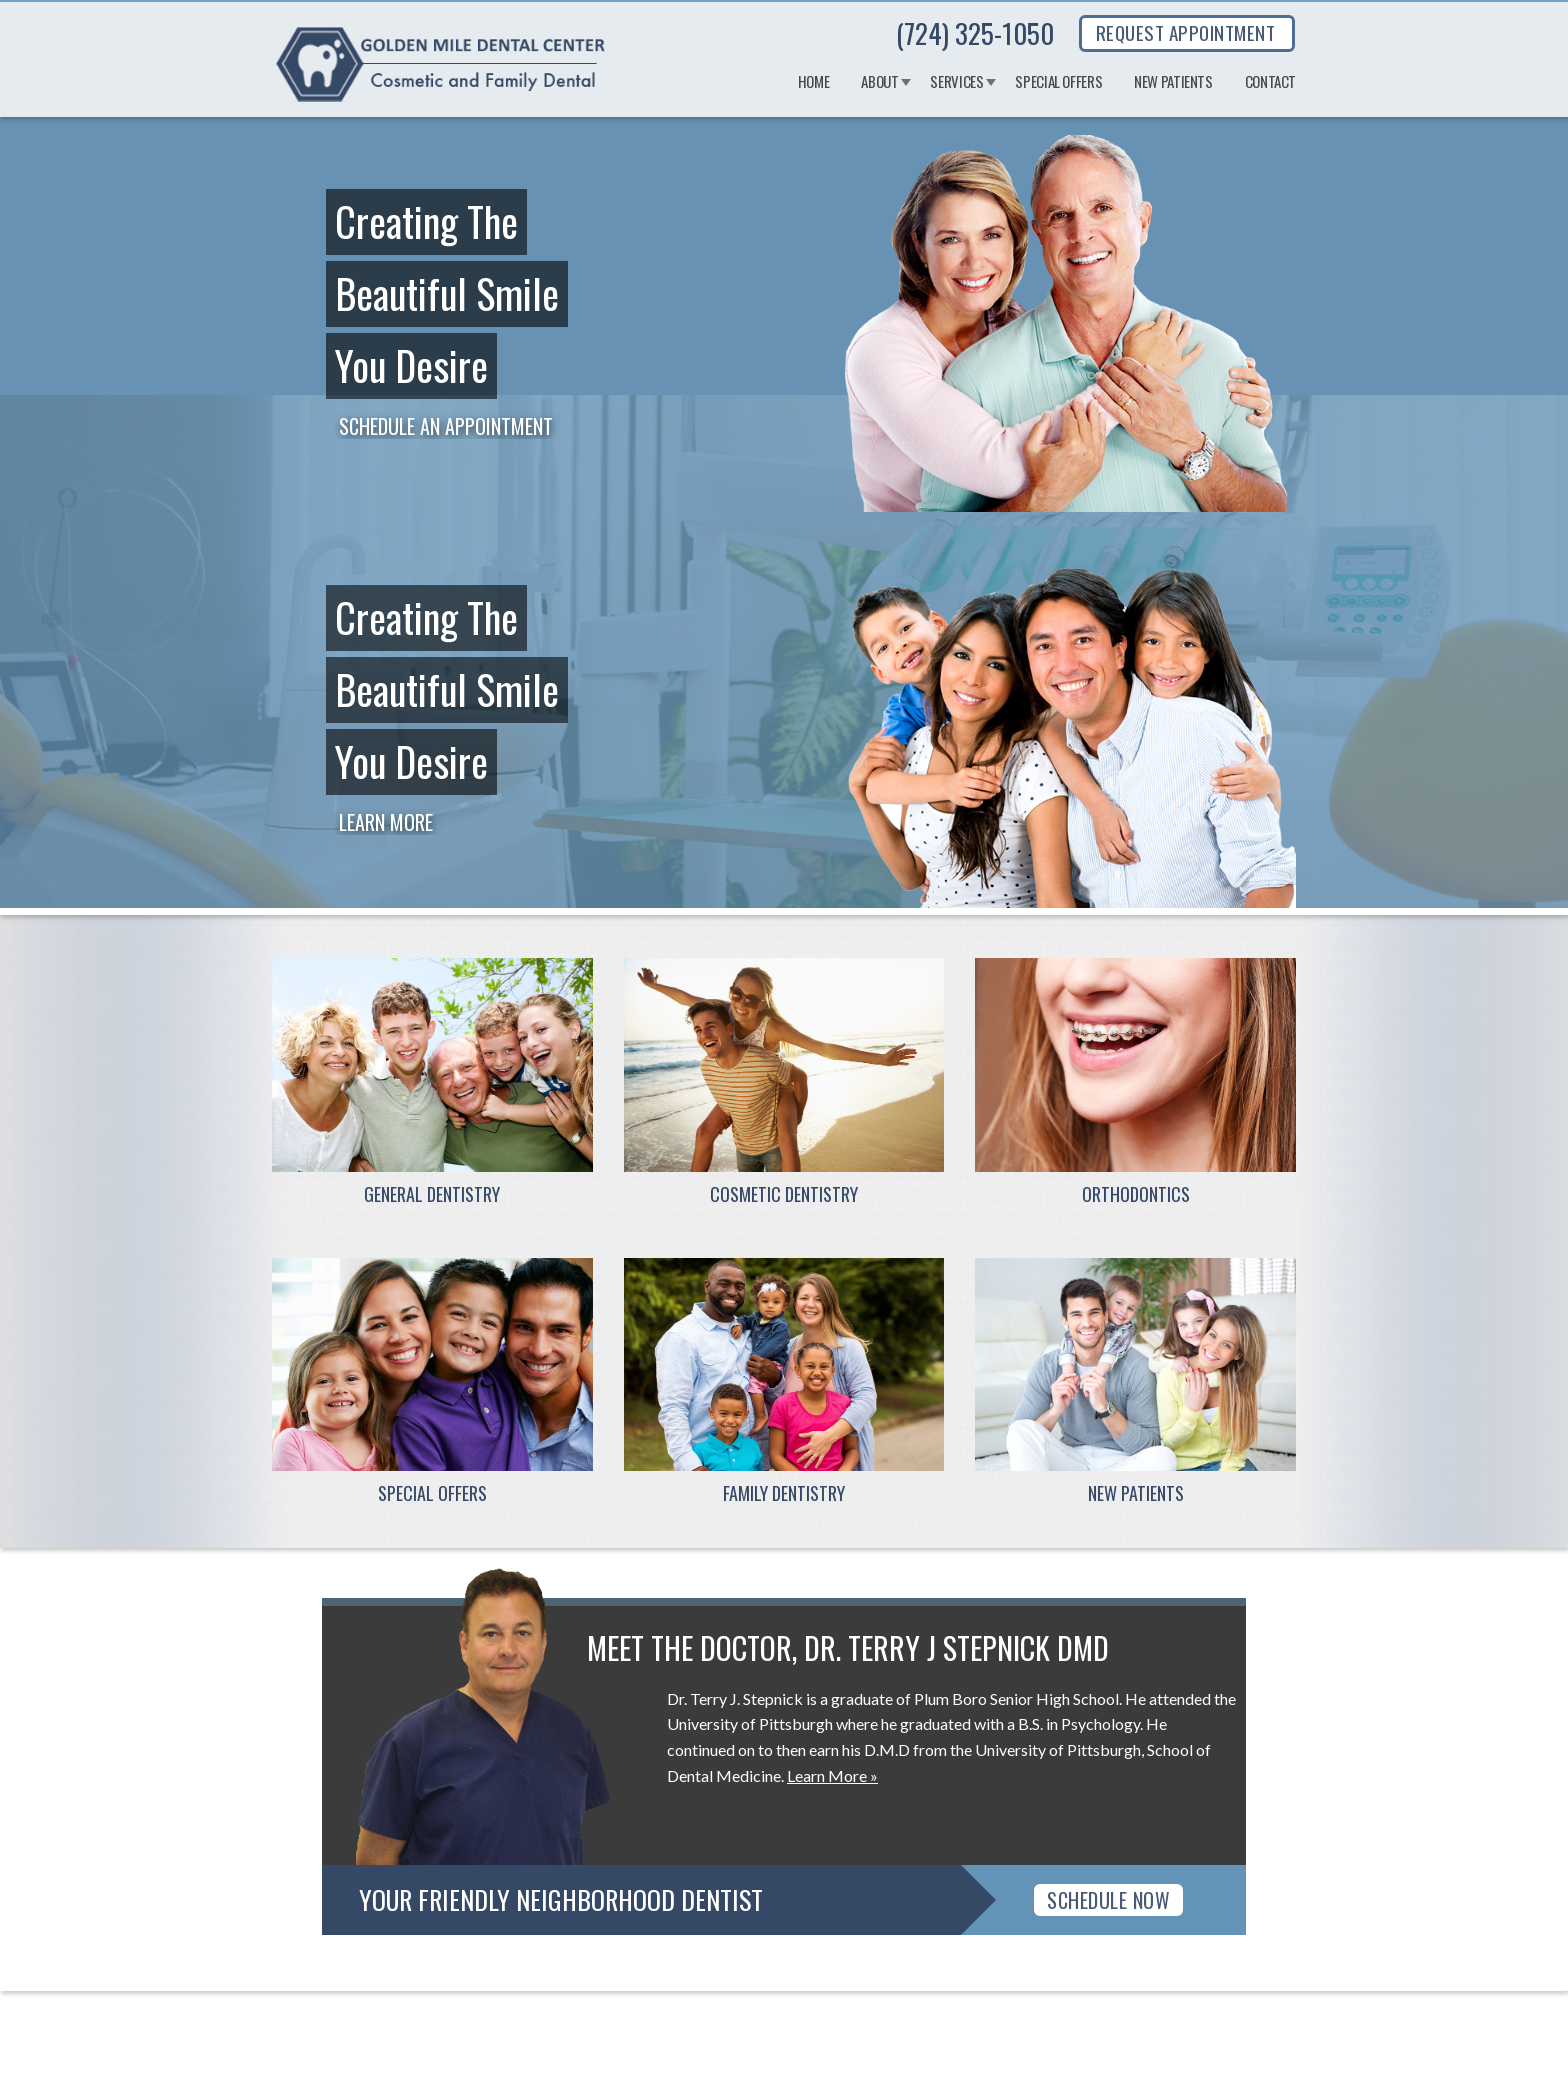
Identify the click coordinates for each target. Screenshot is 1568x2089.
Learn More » (832, 1775)
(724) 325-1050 (975, 33)
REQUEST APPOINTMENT (1185, 32)
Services (956, 82)
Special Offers (1058, 82)
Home (814, 82)
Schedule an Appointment (446, 426)
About (879, 82)
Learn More (386, 822)
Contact (1270, 82)
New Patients (1173, 82)
